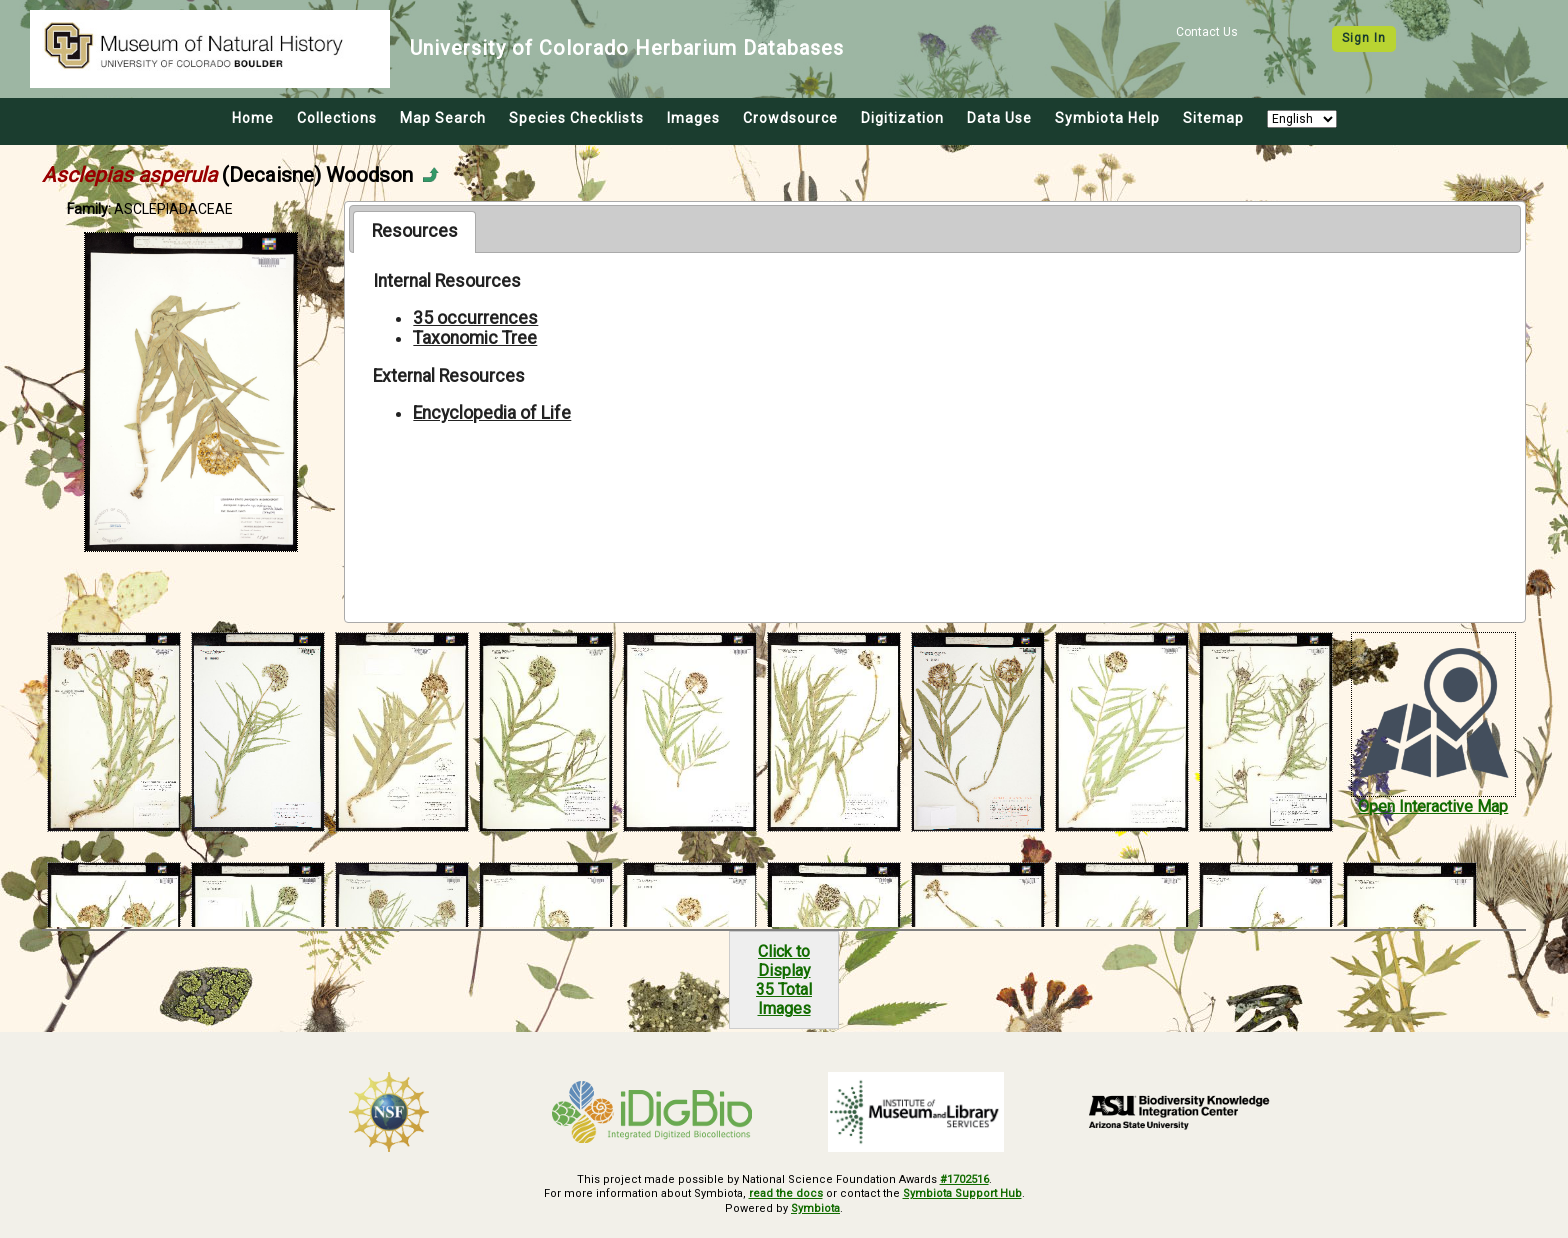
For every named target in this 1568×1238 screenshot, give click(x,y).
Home (253, 118)
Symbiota (815, 1208)
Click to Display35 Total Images (784, 980)
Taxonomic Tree (475, 338)
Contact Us (1207, 32)
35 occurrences (475, 318)
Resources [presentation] (415, 231)
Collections (337, 118)
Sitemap (1213, 118)
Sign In (1364, 38)
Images (693, 118)
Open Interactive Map (1433, 806)
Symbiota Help (1107, 118)
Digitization (902, 118)
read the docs (786, 1193)
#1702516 (964, 1179)
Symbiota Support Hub (962, 1193)
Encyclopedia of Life (492, 413)
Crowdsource (790, 118)
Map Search (443, 118)
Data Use (999, 118)
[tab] (414, 232)
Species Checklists (576, 118)
